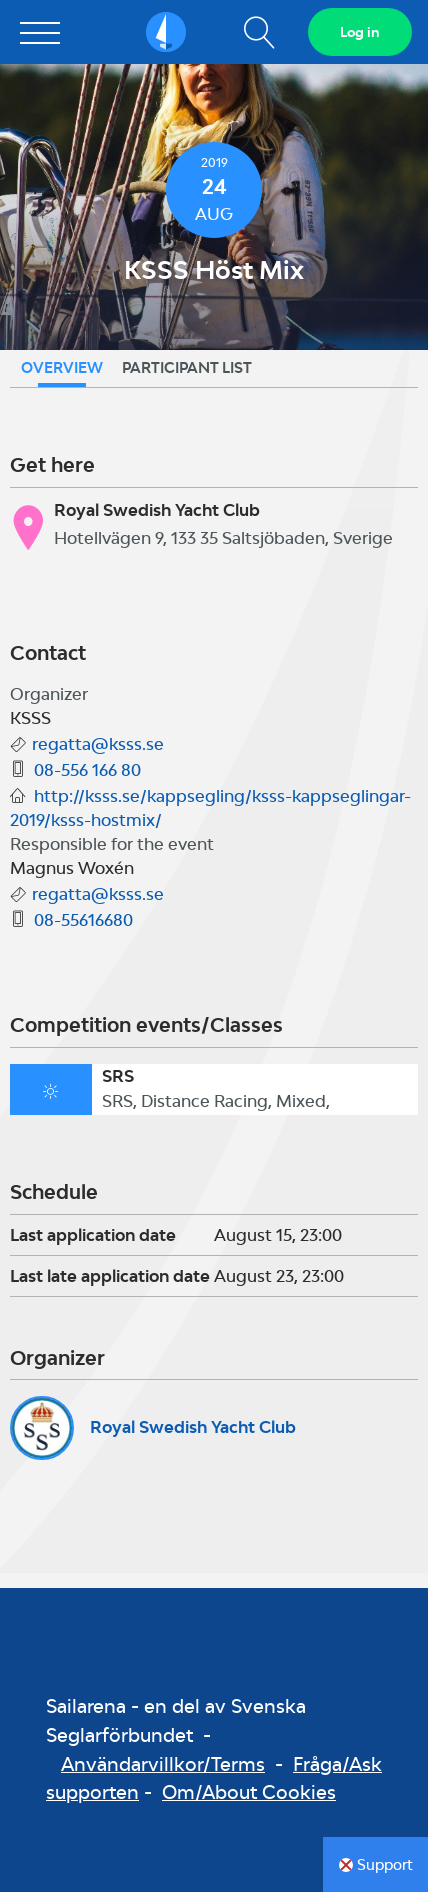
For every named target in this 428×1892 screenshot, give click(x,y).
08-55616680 (83, 920)
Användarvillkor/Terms (163, 1764)
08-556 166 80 (87, 770)
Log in (360, 32)
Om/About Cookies (249, 1792)
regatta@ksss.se (98, 744)
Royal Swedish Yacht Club (193, 1427)
